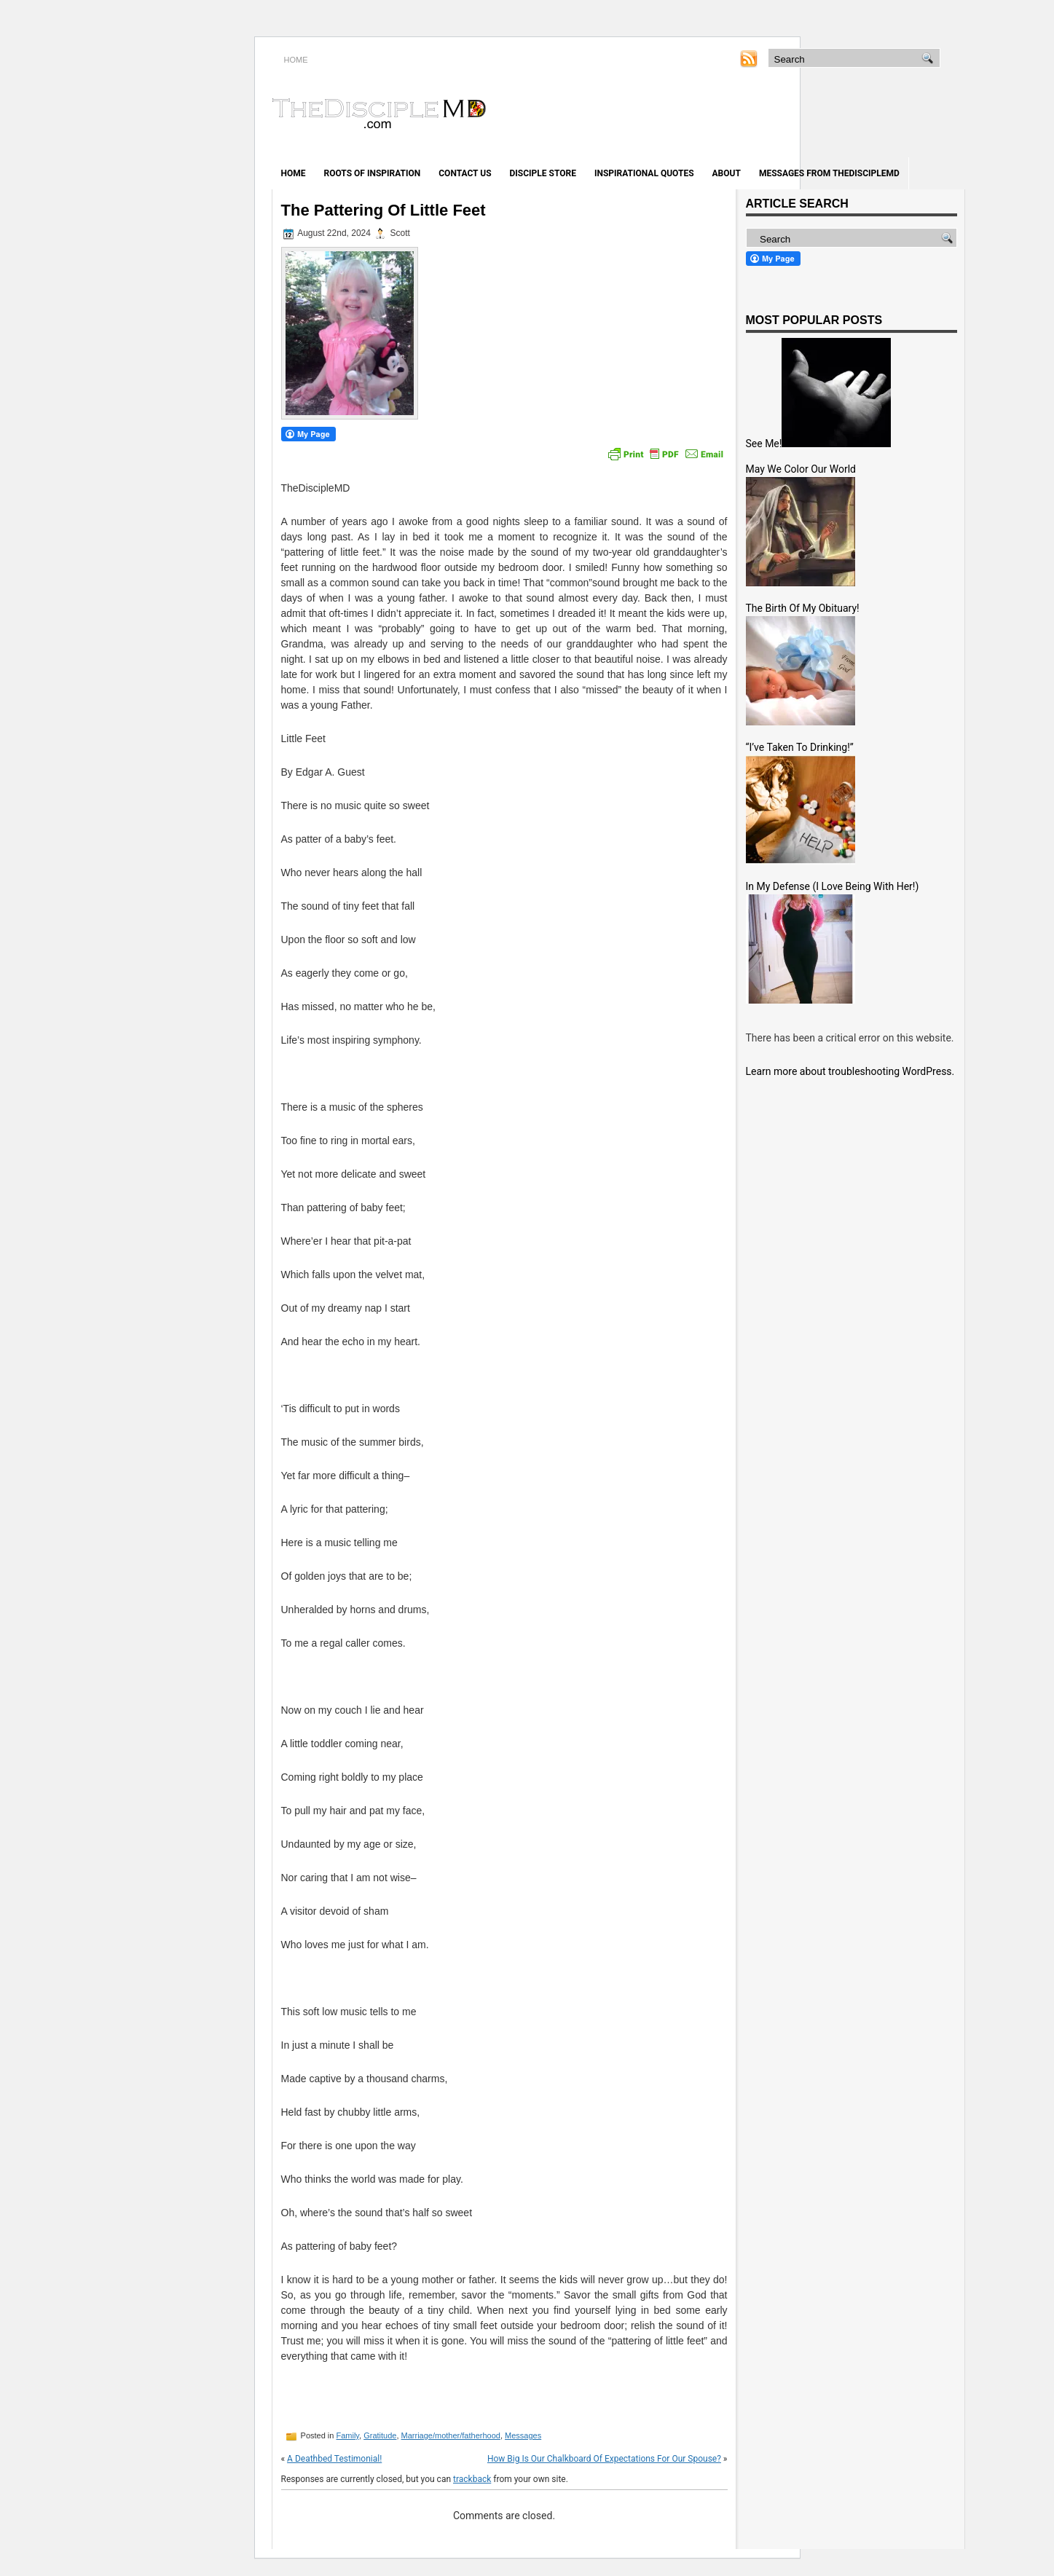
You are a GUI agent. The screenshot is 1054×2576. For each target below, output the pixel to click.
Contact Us (464, 173)
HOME (296, 59)
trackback (472, 2479)
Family (347, 2435)
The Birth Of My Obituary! (803, 608)
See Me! (764, 443)
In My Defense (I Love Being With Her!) (832, 886)
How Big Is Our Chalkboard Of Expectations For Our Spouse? (604, 2459)
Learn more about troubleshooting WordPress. (850, 1071)
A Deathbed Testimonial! (334, 2459)
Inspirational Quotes (644, 173)
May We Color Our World (801, 469)
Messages (523, 2435)
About (726, 173)
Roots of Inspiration (372, 173)
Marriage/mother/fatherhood (450, 2435)
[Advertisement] (794, 115)
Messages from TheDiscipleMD (829, 173)
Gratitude (379, 2435)
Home (293, 173)
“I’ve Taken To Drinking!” (800, 747)
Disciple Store (543, 173)
